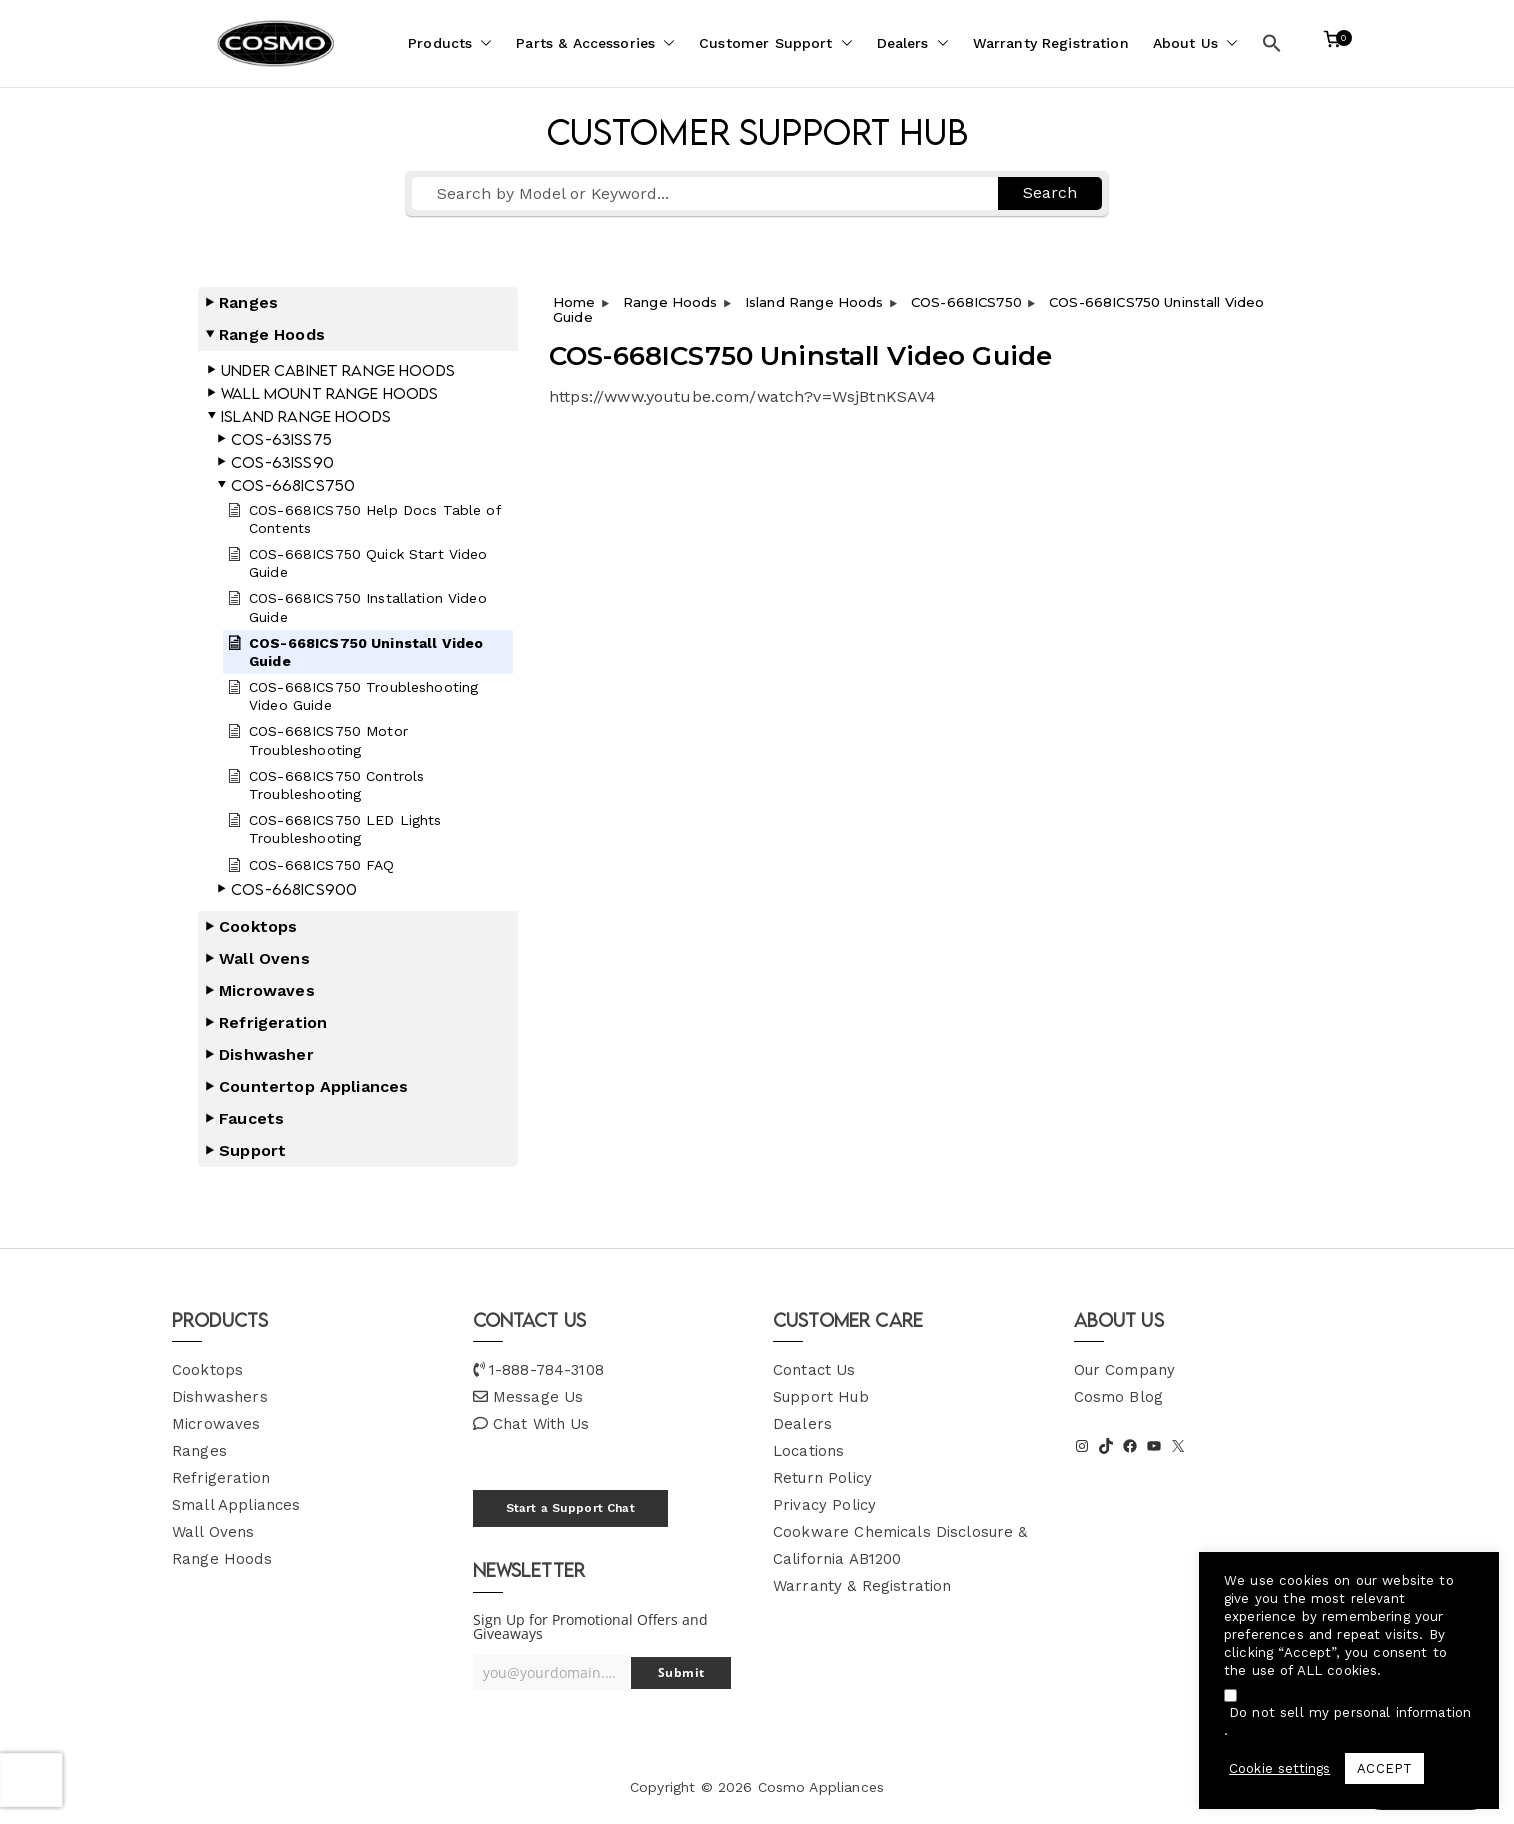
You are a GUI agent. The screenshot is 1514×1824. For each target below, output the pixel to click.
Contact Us (814, 1370)
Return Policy (822, 1478)
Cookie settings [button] (1279, 1768)
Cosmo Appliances (821, 1787)
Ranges (199, 1451)
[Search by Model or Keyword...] (705, 193)
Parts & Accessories (595, 43)
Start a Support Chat (570, 1508)
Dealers (913, 43)
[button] (482, 43)
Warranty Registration (1051, 43)
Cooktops (207, 1370)
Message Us (538, 1397)
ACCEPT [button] (1384, 1768)
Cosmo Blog (1119, 1397)
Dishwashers (220, 1397)
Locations (808, 1451)
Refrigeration (221, 1478)
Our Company (1125, 1370)
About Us (1195, 43)
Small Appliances (236, 1505)
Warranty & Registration (862, 1586)
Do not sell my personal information (1350, 1712)
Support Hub (821, 1397)
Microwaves (216, 1424)
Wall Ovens (213, 1532)
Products (450, 43)
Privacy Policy (824, 1505)
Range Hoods (222, 1559)
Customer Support (775, 43)
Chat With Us (541, 1424)
